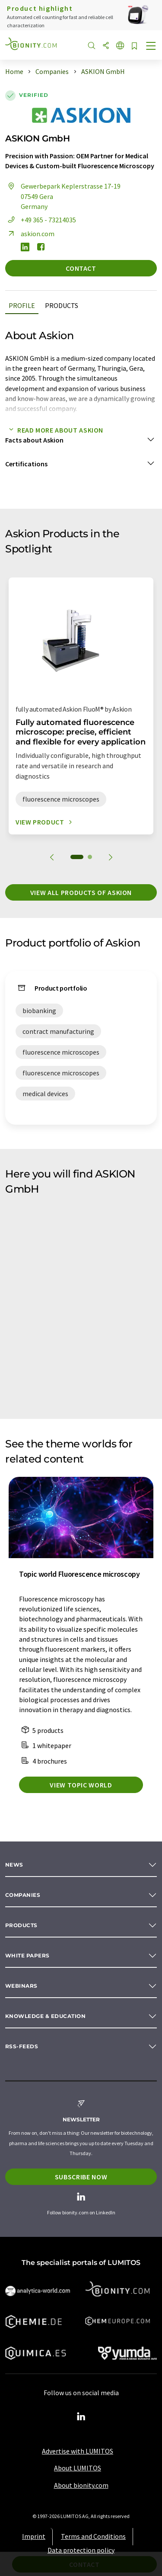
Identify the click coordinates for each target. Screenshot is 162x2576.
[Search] (92, 46)
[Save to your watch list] (134, 46)
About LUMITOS (77, 2468)
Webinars (21, 1986)
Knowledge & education (45, 2016)
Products (61, 305)
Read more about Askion (54, 430)
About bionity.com (81, 2485)
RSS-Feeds (21, 2046)
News (14, 1864)
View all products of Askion (81, 892)
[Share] (106, 46)
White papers (27, 1955)
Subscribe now (81, 2176)
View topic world (81, 1784)
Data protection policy (81, 2550)
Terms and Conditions (93, 2536)
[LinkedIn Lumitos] (81, 2416)
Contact (81, 268)
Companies (22, 1895)
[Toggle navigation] (151, 46)
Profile (22, 305)
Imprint (33, 2536)
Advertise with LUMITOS (77, 2451)
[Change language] (120, 46)
